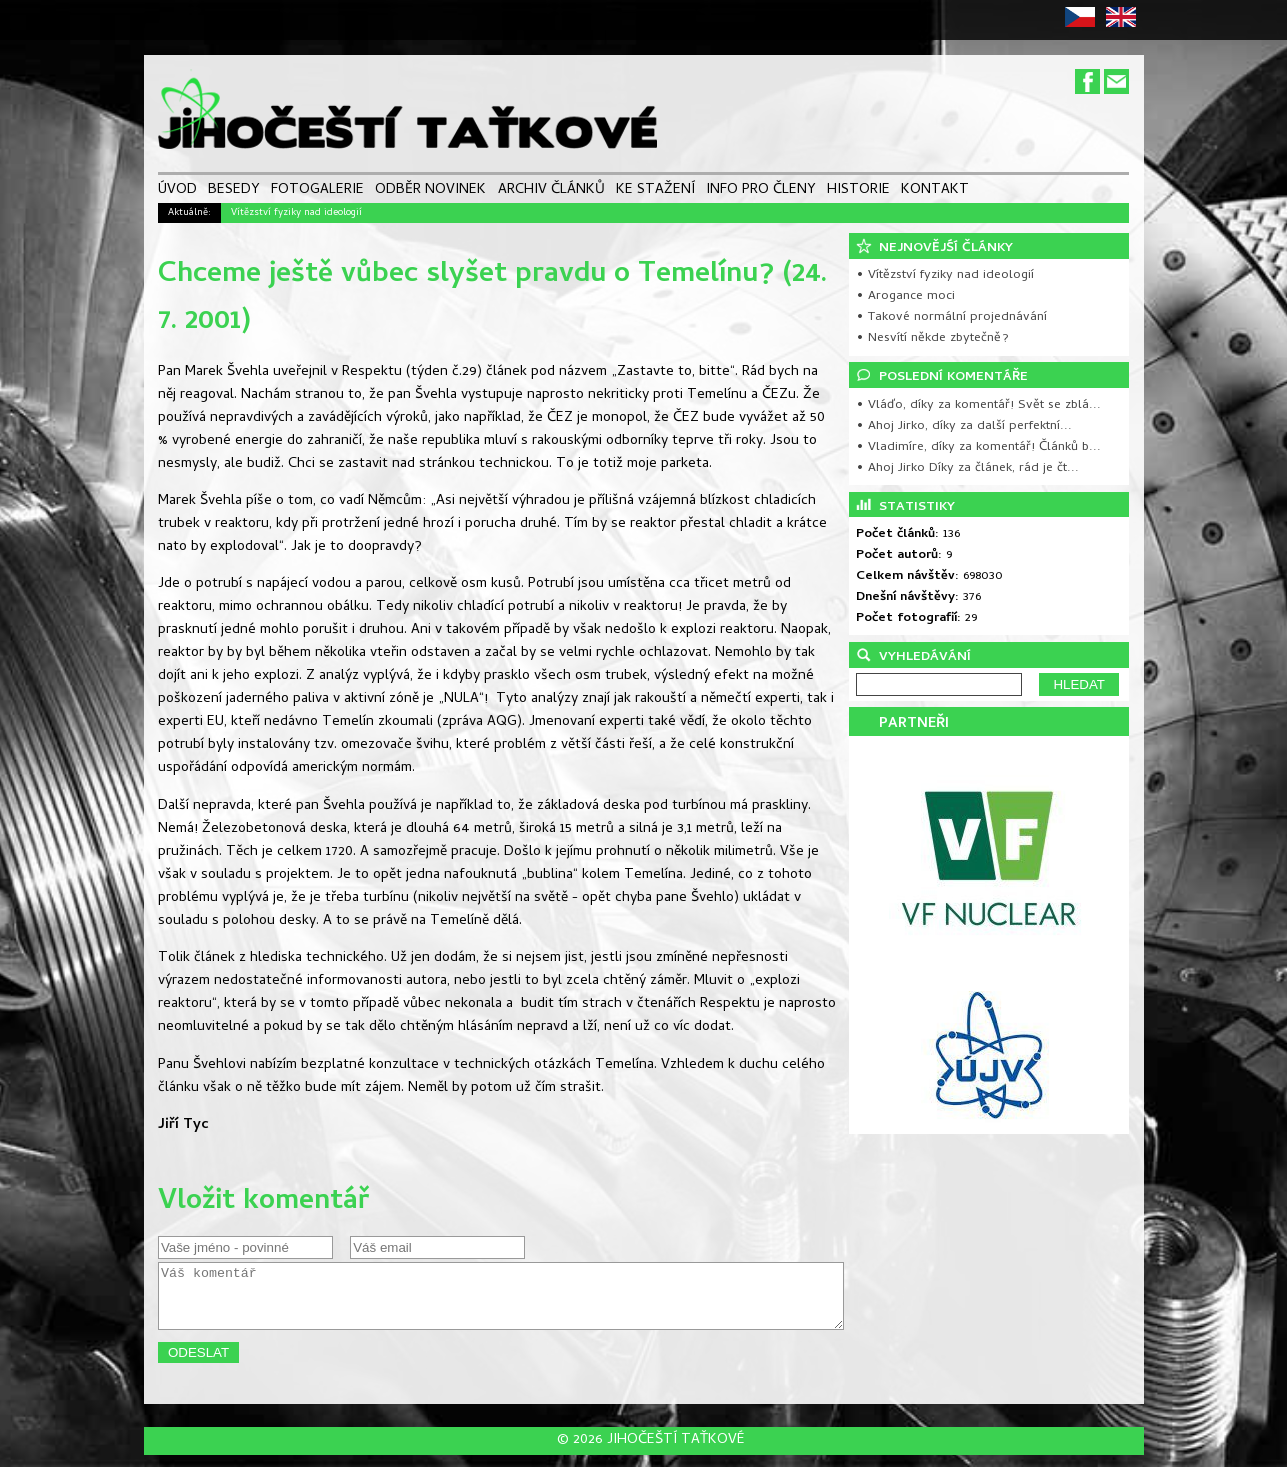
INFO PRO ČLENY (761, 191)
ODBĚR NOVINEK (430, 191)
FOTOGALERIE (317, 191)
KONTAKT (935, 191)
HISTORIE (858, 191)
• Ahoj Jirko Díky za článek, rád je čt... (967, 468)
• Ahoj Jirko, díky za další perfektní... (964, 426)
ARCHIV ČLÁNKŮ (551, 191)
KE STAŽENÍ (655, 191)
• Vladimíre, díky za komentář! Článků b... (978, 447)
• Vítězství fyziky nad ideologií (945, 275)
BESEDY (234, 191)
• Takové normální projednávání (951, 317)
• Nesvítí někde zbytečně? (932, 338)
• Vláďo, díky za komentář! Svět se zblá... (978, 405)
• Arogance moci (905, 296)
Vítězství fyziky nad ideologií (296, 213)
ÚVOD (177, 191)
